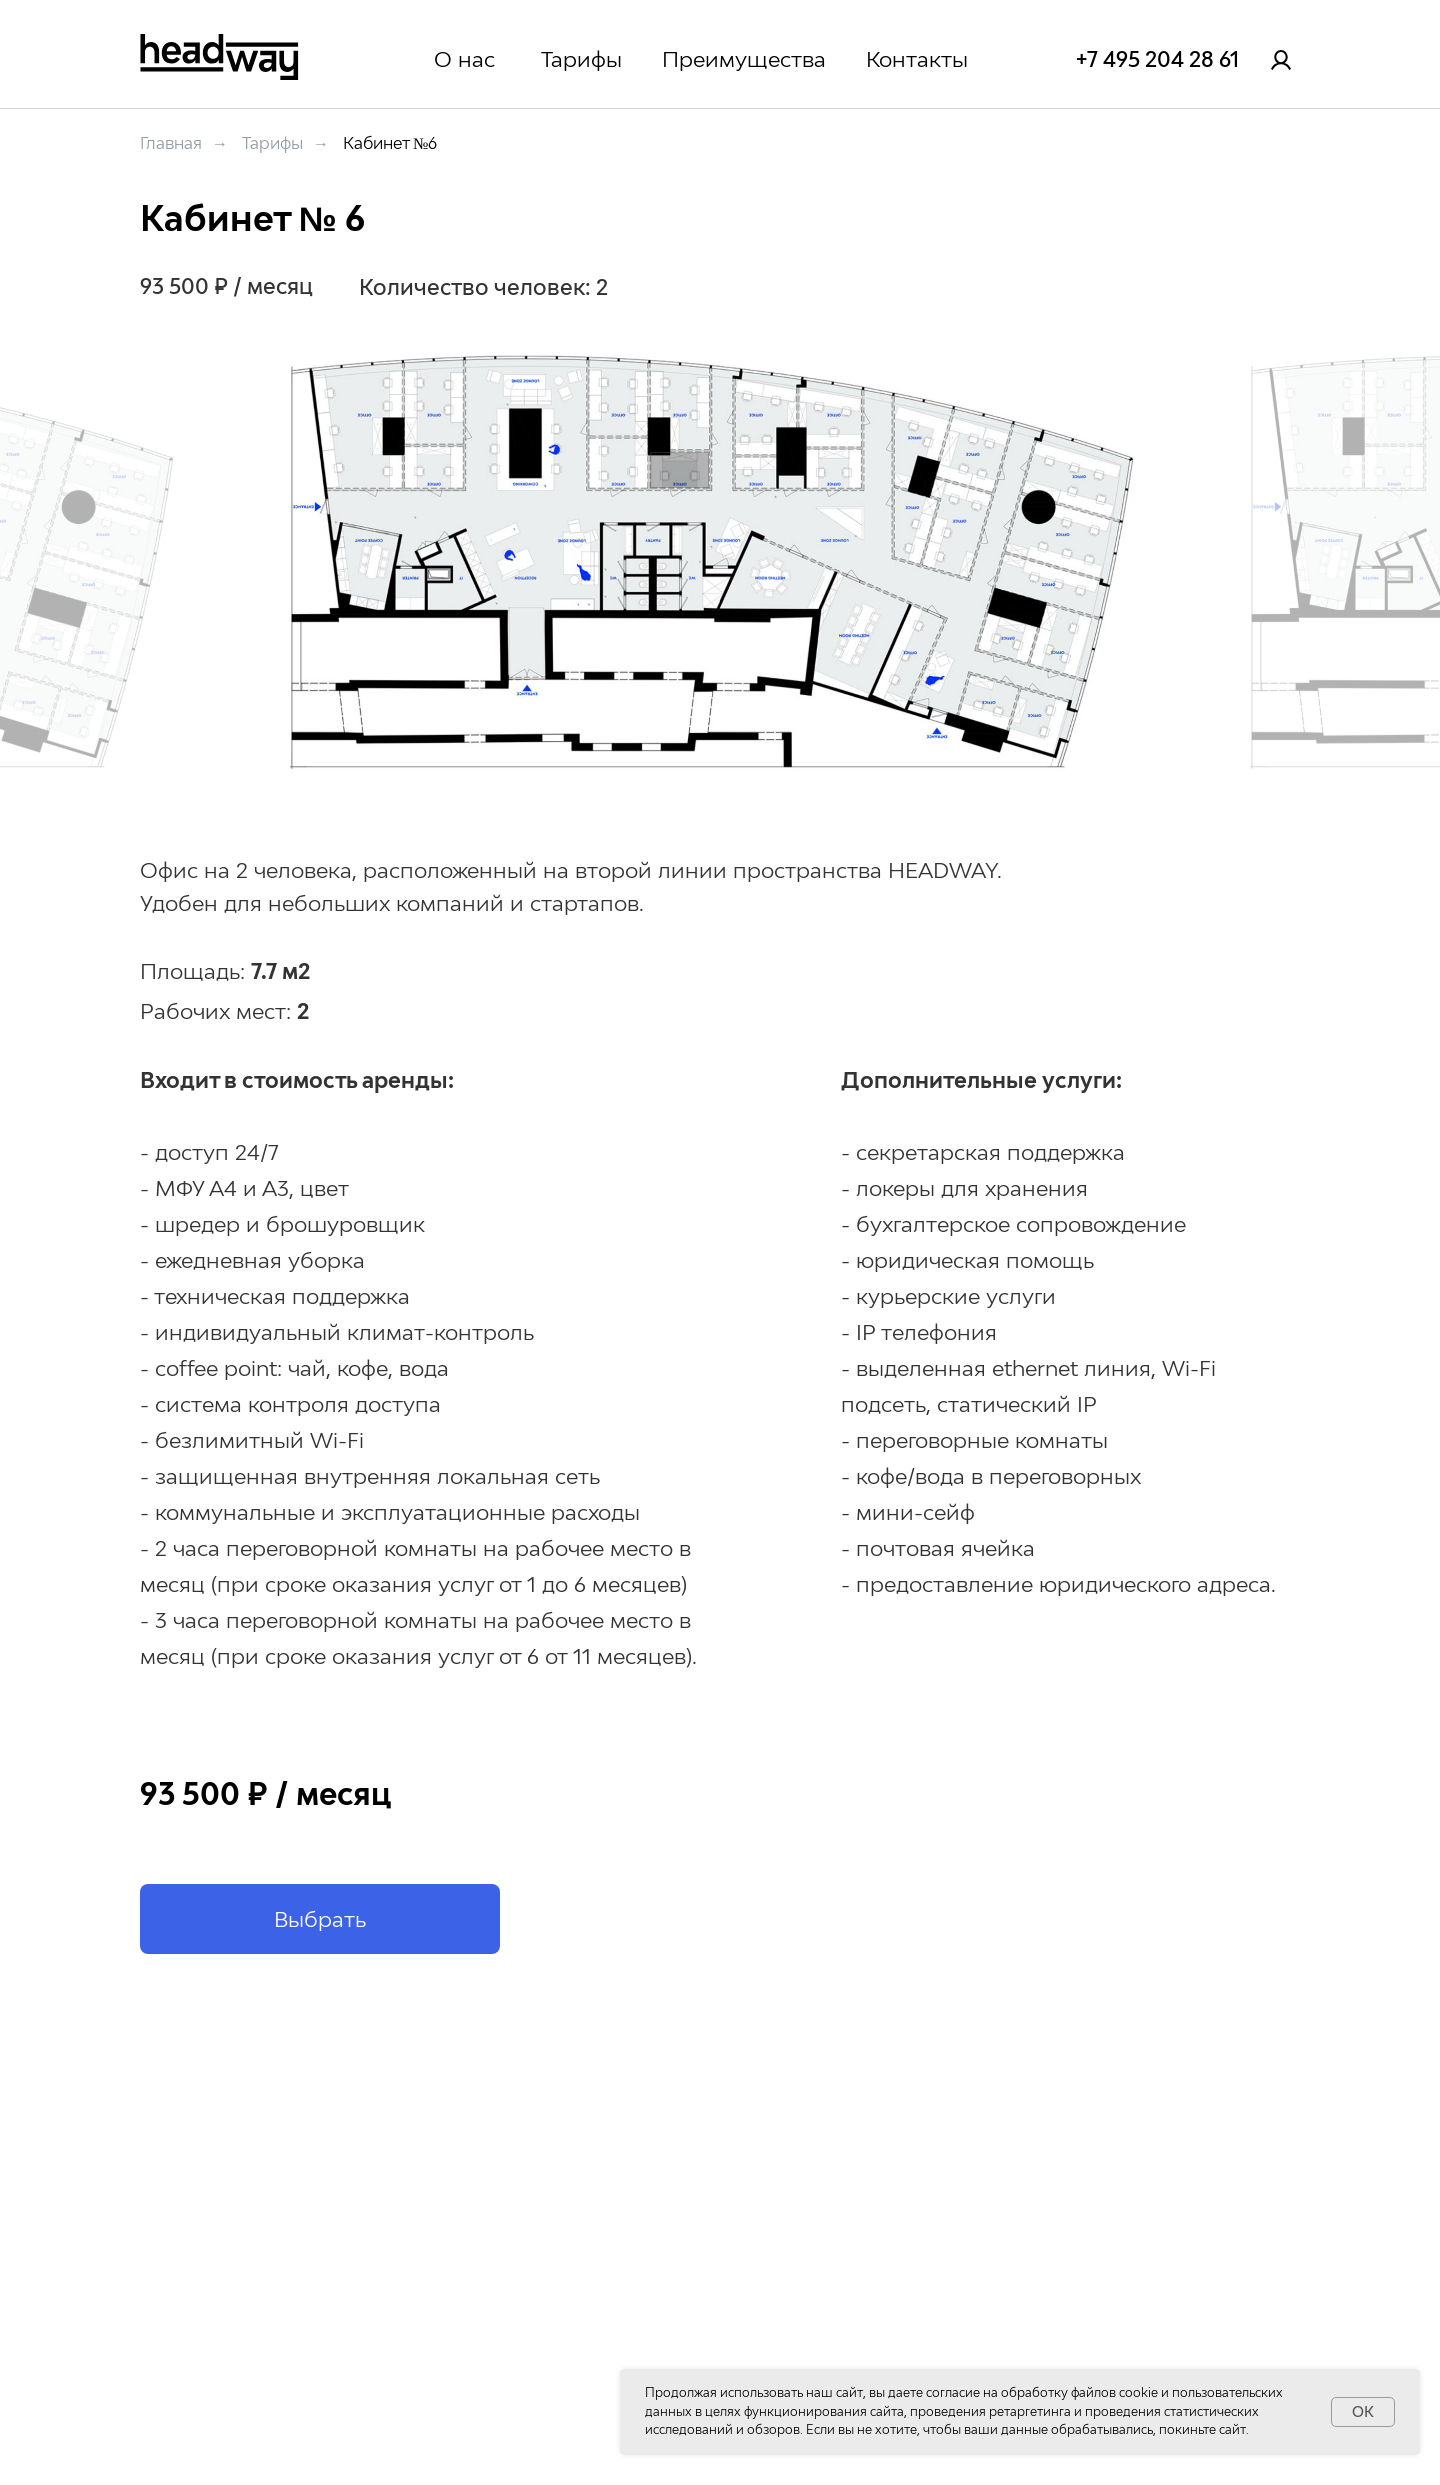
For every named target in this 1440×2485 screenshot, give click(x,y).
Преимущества (744, 59)
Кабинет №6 (390, 143)
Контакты (917, 59)
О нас (464, 59)
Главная (171, 143)
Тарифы (581, 59)
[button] (320, 1919)
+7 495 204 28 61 (1157, 59)
